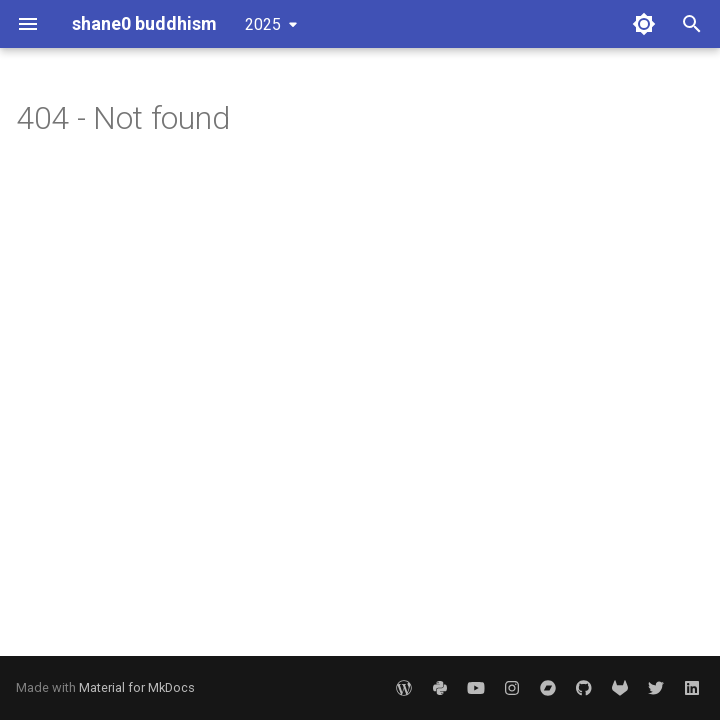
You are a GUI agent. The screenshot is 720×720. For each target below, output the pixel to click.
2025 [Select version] (263, 24)
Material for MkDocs (137, 687)
